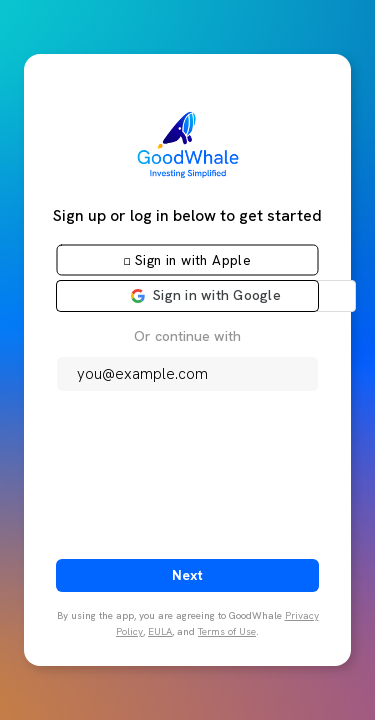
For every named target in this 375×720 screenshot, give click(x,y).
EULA (160, 631)
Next (187, 575)
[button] (187, 260)
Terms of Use (227, 631)
